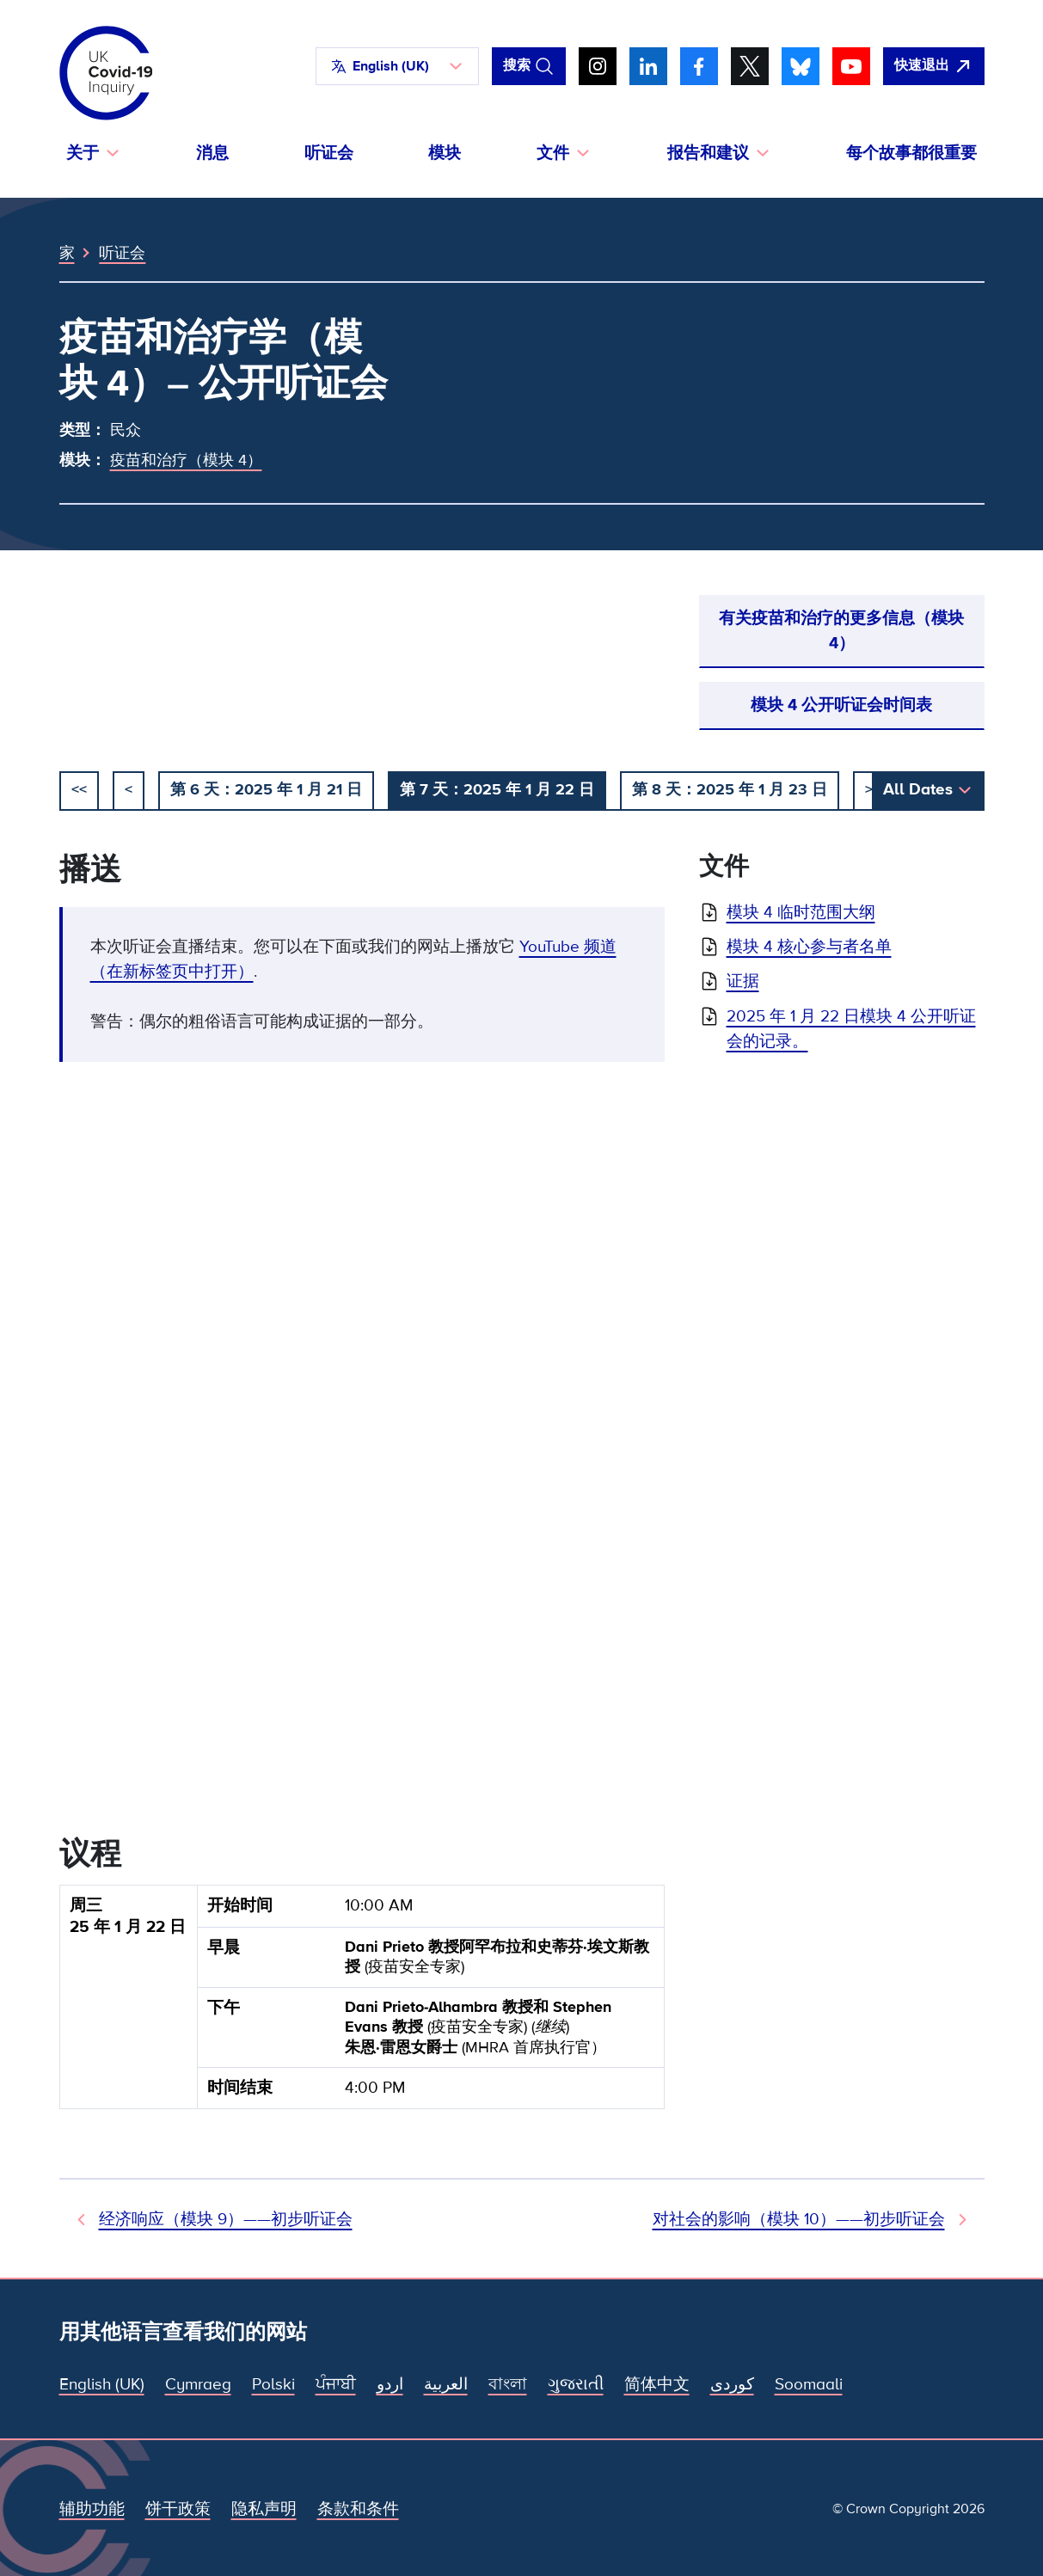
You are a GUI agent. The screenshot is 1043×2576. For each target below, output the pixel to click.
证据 (743, 981)
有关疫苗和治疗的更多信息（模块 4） (841, 630)
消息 (212, 153)
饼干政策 (178, 2509)
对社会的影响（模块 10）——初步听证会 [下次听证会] (799, 2219)
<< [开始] (79, 789)
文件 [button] (553, 153)
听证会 (328, 153)
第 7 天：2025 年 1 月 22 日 (497, 789)
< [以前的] (128, 789)
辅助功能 (92, 2509)
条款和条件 (358, 2509)
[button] (397, 66)
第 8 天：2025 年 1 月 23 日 (729, 789)
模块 (444, 153)
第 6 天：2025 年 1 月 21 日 (266, 789)
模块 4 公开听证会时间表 (841, 705)
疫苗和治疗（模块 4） (186, 460)
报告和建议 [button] (708, 153)
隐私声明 (264, 2509)
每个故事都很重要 (911, 153)
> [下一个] (869, 789)
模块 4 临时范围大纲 (801, 912)
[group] (362, 2004)
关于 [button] (82, 153)
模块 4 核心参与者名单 (809, 946)
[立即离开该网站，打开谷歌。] (934, 66)
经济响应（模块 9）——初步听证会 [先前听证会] (226, 2219)
